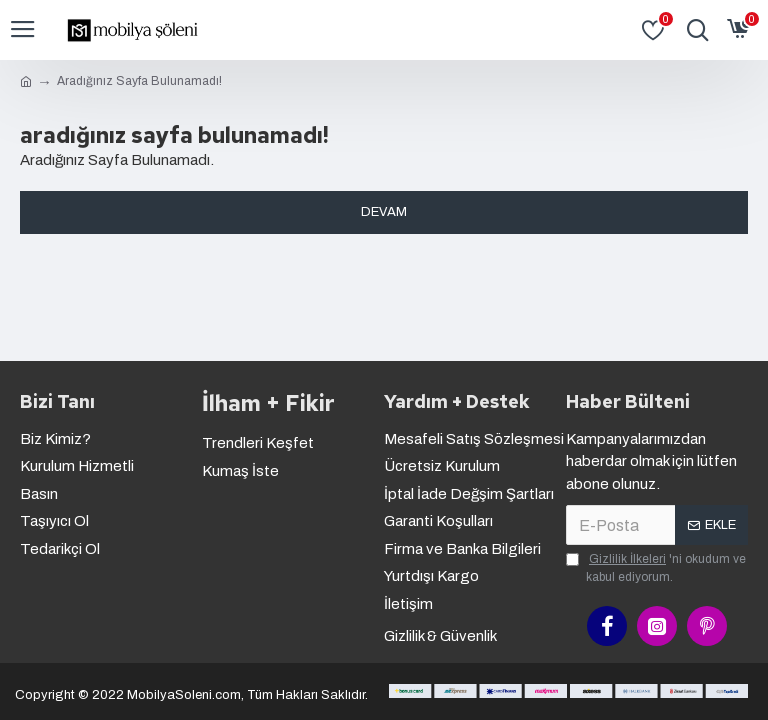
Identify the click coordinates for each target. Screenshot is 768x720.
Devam (384, 212)
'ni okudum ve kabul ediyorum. (656, 567)
